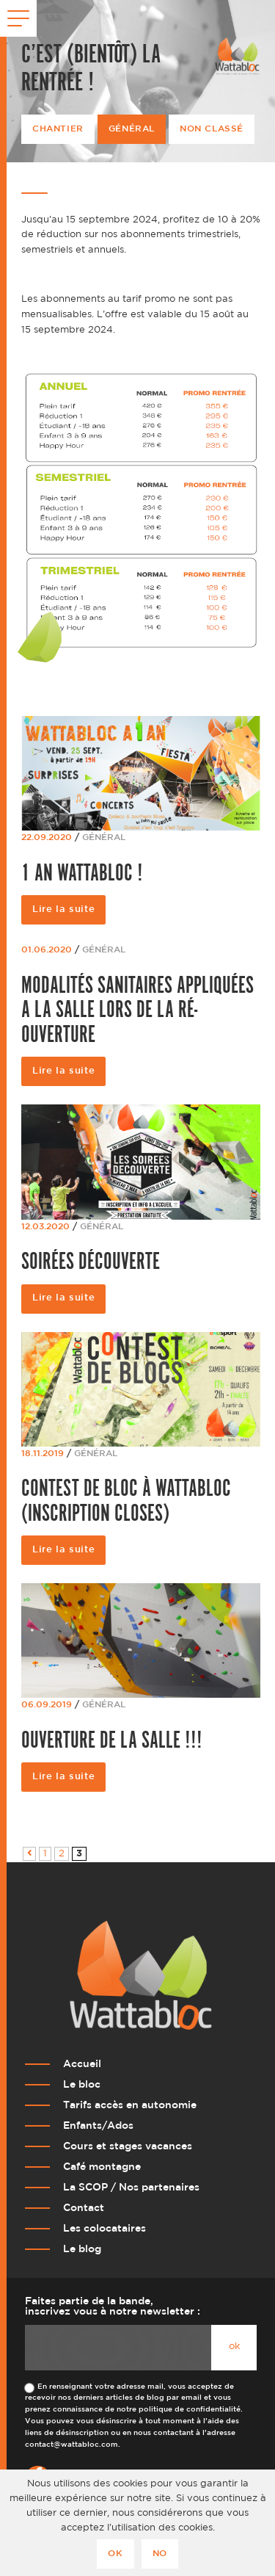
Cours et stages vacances (127, 2146)
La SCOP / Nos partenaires (131, 2187)
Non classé (211, 129)
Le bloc (81, 2084)
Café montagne (102, 2166)
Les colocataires (104, 2228)
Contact (83, 2208)
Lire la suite (63, 909)
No (160, 2554)
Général (132, 129)
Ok (115, 2554)
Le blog (82, 2249)
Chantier (58, 129)
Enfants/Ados (98, 2125)
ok (234, 2346)
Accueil (82, 2064)
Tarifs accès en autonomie (130, 2105)
